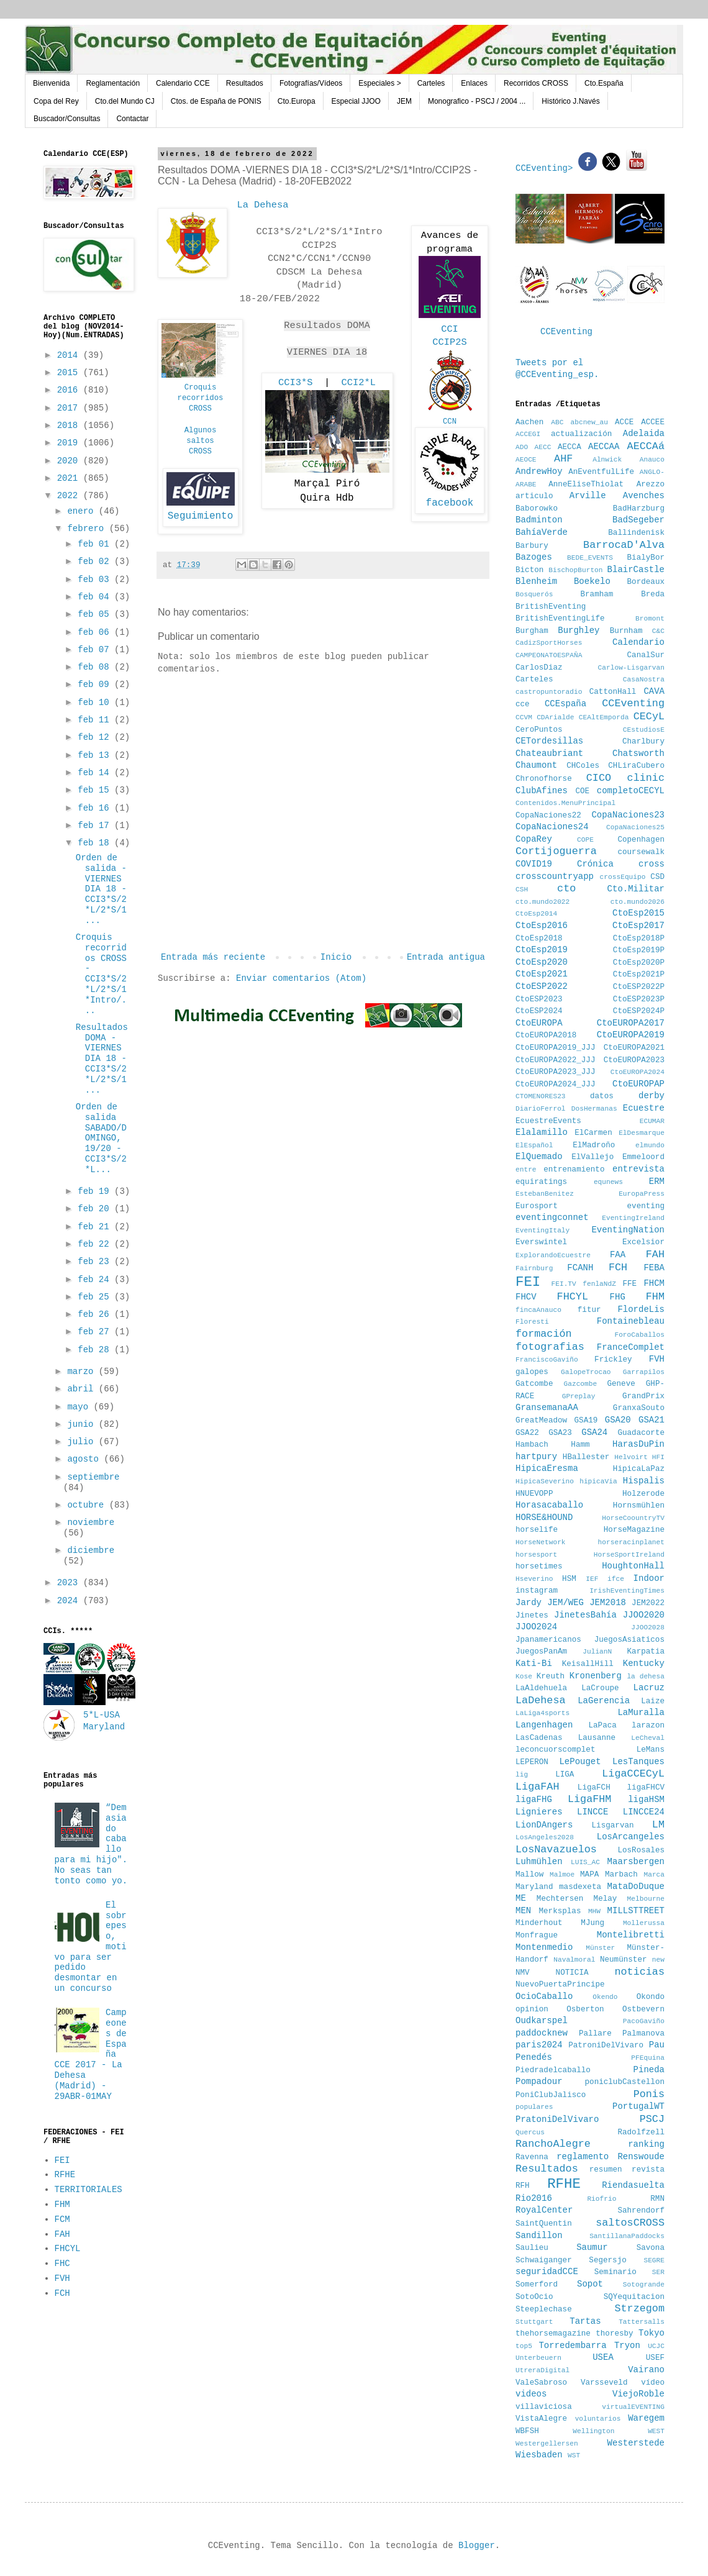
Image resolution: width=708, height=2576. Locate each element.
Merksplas (559, 1911)
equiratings (541, 1182)
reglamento (582, 2157)
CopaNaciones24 (552, 827)
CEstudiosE (644, 730)
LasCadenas (539, 1738)
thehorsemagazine (553, 2333)
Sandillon (539, 2236)
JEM (404, 101)
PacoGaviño (644, 2021)
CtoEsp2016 (541, 926)
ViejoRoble (638, 2394)
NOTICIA (572, 1972)
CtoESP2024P (639, 1011)
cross (651, 864)
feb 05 (96, 614)
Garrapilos (644, 1372)
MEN (523, 1911)
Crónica (595, 864)
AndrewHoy (539, 471)
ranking (646, 2144)
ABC (557, 422)
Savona (651, 2248)
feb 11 (96, 720)
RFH (522, 2186)
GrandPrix (643, 1396)
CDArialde (555, 717)
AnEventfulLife (601, 472)
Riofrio (601, 2199)
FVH (62, 2278)
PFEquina (648, 2058)
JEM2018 (607, 1603)
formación (543, 1334)
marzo (82, 1372)
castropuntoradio (548, 692)
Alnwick (607, 459)
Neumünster (623, 1959)
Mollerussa (644, 1923)
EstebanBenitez (544, 1194)
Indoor (649, 1578)
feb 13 (96, 755)
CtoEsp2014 (536, 913)
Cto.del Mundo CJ (125, 101)
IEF (592, 1579)
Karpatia (646, 1651)
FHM (62, 2205)
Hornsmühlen (639, 1505)
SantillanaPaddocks (627, 2236)
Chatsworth (638, 753)
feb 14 (96, 773)
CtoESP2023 (539, 999)
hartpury (536, 1457)
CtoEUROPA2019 (631, 1035)
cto (566, 888)
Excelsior (643, 1242)
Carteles (431, 83)
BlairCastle (636, 570)
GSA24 (594, 1432)
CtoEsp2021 (541, 974)
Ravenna (531, 2157)
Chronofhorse (543, 779)
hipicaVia (598, 1481)
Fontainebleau (631, 1321)
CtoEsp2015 (638, 913)
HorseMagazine (634, 1530)
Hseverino (534, 1579)
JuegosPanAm (541, 1651)
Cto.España (604, 83)
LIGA (564, 1774)
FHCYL (68, 2249)
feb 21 (96, 1227)
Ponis (649, 2094)
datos (602, 1096)
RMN (657, 2199)
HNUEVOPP (534, 1494)
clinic (646, 778)
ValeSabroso (541, 2382)
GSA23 (560, 1433)
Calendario (638, 642)
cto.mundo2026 (637, 902)
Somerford (536, 2284)
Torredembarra (572, 2346)
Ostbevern (643, 2009)
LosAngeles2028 (544, 1837)
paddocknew (541, 2033)
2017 (70, 408)
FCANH (580, 1268)
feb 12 (96, 737)
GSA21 (651, 1420)
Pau (657, 2045)
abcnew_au (589, 422)
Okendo (604, 1997)
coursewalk (641, 852)
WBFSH (527, 2431)
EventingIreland (633, 1218)
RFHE (65, 2175)
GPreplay (579, 1396)
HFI (658, 1457)
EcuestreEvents (548, 1121)
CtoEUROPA (539, 1023)
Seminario (615, 2272)
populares (534, 2107)
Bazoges (533, 557)
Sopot (590, 2284)
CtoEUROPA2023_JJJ (555, 1072)
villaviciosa (543, 2407)
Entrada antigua (446, 957)
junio (82, 1424)
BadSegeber (638, 520)
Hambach (531, 1444)
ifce (615, 1579)
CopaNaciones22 (548, 815)
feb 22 (96, 1244)
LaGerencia (604, 1701)
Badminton (539, 520)
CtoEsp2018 (539, 938)
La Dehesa (262, 205)
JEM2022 (648, 1603)
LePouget (580, 1762)
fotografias (549, 1347)
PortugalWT (638, 2106)
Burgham (531, 631)
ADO (521, 447)
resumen (605, 2169)
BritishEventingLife (560, 618)
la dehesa (646, 1676)
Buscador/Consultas (67, 118)
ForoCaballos (639, 1335)
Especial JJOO (356, 101)
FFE (629, 1284)
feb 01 (96, 544)
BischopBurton (575, 570)
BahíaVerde (541, 532)
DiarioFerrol (540, 1109)
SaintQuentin (543, 2223)
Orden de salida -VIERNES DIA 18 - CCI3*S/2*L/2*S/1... (101, 889)
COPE (585, 840)
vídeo (653, 2382)
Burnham (626, 631)
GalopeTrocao (586, 1372)
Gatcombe (534, 1384)
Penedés (533, 2057)
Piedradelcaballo (553, 2070)
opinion (531, 2009)
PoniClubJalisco (550, 2095)
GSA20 (618, 1420)
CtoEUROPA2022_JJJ (555, 1060)
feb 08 (96, 667)
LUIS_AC (585, 1862)
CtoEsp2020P (639, 962)
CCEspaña (565, 704)
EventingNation (628, 1230)
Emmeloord (643, 1157)
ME (520, 1898)
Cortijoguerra (556, 851)
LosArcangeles (631, 1837)
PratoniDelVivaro (557, 2119)
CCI (449, 329)
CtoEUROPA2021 (634, 1048)
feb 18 (96, 843)
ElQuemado (539, 1157)
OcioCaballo (544, 1996)
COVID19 (533, 864)
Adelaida (644, 434)
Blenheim (536, 581)
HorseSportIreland (629, 1555)
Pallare (595, 2033)
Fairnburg (534, 1268)
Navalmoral (574, 1960)
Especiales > (379, 83)
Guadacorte (641, 1433)
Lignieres (539, 1812)
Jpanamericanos (548, 1640)
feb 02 (96, 562)
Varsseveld (604, 2382)
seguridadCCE (546, 2272)
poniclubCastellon (625, 2082)
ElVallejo (592, 1157)
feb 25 (96, 1297)
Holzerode (643, 1494)
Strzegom (639, 2308)
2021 (70, 478)
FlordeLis (641, 1309)
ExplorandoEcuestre (553, 1255)
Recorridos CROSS (536, 83)
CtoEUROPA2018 (545, 1035)
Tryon (627, 2346)
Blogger (476, 2546)
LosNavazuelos (556, 1849)
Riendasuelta (633, 2185)
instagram (536, 1590)
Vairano (646, 2370)
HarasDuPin (638, 1444)
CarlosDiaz (539, 667)
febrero (88, 529)
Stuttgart (534, 2322)
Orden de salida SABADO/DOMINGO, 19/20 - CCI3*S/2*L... (101, 1138)
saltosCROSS (630, 2223)
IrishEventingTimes (627, 1591)
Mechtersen (560, 1899)
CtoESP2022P (639, 987)
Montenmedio (544, 1947)
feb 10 (96, 703)
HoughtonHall (633, 1566)
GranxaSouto (639, 1408)
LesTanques (638, 1762)
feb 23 (96, 1262)
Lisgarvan (613, 1825)
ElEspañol (534, 1145)
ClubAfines (541, 791)
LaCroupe (600, 1688)
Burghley (578, 630)
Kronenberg (596, 1676)
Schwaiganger (543, 2260)
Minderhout (539, 1923)
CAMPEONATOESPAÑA (548, 655)
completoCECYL (631, 791)
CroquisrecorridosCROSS (201, 398)
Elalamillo (541, 1132)
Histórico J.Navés (570, 101)
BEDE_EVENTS (590, 558)
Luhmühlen (539, 1862)
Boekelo (592, 581)
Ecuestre (644, 1108)
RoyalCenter (544, 2210)
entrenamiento (573, 1169)
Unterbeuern (538, 2358)
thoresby (614, 2333)
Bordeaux (646, 582)
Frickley (613, 1359)
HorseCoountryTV (633, 1518)
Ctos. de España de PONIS (216, 101)
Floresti (532, 1322)
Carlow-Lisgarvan (631, 667)
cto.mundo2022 (542, 902)
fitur (589, 1310)
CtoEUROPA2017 (631, 1023)
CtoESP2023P (639, 999)
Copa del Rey (56, 101)
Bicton (529, 570)
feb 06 (96, 632)
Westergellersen (546, 2443)
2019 (70, 443)
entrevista (638, 1169)
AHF (563, 459)
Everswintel (541, 1242)
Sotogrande (644, 2284)
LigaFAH (537, 1787)
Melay (605, 1899)
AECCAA (603, 447)
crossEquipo (623, 877)
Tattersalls (642, 2322)
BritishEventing (550, 607)
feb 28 (96, 1350)
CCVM (523, 717)
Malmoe (562, 1874)
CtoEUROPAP (638, 1084)
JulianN (597, 1651)
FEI (62, 2160)
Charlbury (643, 741)
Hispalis (644, 1481)
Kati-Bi (533, 1663)
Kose (523, 1676)
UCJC (656, 2346)
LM (658, 1825)
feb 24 (96, 1280)
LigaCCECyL (633, 1774)
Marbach (621, 1874)
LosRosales (641, 1850)
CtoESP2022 (541, 986)
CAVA (654, 691)
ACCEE (653, 422)
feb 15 (96, 790)
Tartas (585, 2321)
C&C (658, 631)
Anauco (652, 459)
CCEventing (566, 332)
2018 (70, 425)
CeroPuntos (539, 730)
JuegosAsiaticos (629, 1640)
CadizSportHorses (548, 643)
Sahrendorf (641, 2210)
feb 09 (96, 685)
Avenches (644, 496)
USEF (655, 2358)
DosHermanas (594, 1109)
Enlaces (474, 83)
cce (522, 704)
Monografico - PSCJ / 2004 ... (476, 101)
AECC (543, 447)
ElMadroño (594, 1145)
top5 (523, 2346)
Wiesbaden (539, 2455)
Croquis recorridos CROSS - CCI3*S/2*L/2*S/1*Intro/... (101, 974)
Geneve (621, 1384)
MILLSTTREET (636, 1911)
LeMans (651, 1749)
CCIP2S (449, 342)
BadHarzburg (639, 508)
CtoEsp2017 (638, 926)
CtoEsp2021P (639, 974)
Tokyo (651, 2333)
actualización (581, 434)
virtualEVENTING (633, 2407)
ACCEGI (527, 434)
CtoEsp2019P (639, 950)
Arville (588, 496)
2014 (70, 355)
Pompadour (539, 2082)
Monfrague (536, 1935)
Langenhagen (544, 1725)
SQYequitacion (634, 2297)
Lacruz (649, 1688)
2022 (70, 496)
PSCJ (652, 2119)
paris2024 (539, 2045)
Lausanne (596, 1738)
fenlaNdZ (599, 1284)
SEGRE (654, 2260)
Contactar (132, 118)
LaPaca (603, 1725)
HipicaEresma (546, 1468)
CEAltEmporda (604, 717)
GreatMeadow (541, 1420)
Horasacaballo (549, 1505)
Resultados (244, 83)
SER (658, 2272)
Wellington (593, 2431)
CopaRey (533, 839)
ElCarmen (593, 1133)
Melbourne (646, 1899)
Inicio (336, 957)
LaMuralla (641, 1713)
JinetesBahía (585, 1615)
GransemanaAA (546, 1408)
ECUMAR (652, 1121)
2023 (70, 1583)
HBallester (586, 1457)
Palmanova (643, 2033)
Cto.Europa (296, 101)
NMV (522, 1972)
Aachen (529, 422)
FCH (62, 2293)
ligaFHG (533, 1800)
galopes (531, 1372)
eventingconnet (552, 1217)
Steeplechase (543, 2309)
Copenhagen (641, 839)
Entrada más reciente (213, 957)
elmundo (650, 1145)
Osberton (585, 2009)
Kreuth (551, 1676)
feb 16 (96, 808)
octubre (88, 1505)
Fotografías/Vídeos (310, 83)
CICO (598, 778)
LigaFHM (590, 1799)
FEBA (654, 1268)
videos (531, 2394)
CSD (657, 877)
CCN (449, 421)
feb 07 (96, 650)
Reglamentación (113, 83)
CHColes (582, 766)
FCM (62, 2219)
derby (651, 1096)
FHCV (526, 1297)
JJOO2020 (644, 1615)
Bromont (650, 618)
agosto (85, 1459)
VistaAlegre (541, 2418)
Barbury (531, 546)
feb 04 (96, 597)
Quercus (530, 2132)
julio (82, 1442)
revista (648, 2169)
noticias (639, 1972)
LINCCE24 (644, 1812)
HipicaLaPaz (639, 1469)
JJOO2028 (648, 1627)
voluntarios (598, 2419)
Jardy (528, 1603)
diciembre (90, 1550)
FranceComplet (631, 1347)
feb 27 (96, 1332)
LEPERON (531, 1762)
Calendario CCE (183, 83)
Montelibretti (631, 1935)
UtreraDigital (542, 2370)
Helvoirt (631, 1457)
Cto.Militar (636, 889)
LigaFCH (594, 1787)
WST (574, 2455)
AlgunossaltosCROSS (200, 441)
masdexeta (580, 1887)
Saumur (591, 2247)
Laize (653, 1701)
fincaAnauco (538, 1310)
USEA (603, 2357)
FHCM (654, 1283)
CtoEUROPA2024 (637, 1072)
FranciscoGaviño (546, 1359)
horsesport (536, 1555)
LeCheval (648, 1738)
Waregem (646, 2418)
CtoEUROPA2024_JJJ (555, 1084)
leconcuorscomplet (555, 1749)
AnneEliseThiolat (586, 484)
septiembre (93, 1477)
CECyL (649, 716)
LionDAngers (544, 1825)
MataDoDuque (636, 1886)
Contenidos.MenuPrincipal (565, 803)
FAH (62, 2234)
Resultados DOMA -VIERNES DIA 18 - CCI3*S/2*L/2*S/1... (102, 1058)
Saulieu (531, 2248)
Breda (653, 594)
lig (521, 1774)
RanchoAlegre (553, 2144)
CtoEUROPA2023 (634, 1060)
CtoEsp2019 (541, 950)
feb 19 (96, 1191)
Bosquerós (534, 594)
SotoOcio (534, 2297)
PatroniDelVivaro (605, 2045)
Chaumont (536, 765)
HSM (569, 1579)
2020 (70, 461)
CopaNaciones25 (635, 827)
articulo (534, 496)
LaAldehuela (541, 1688)
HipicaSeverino (544, 1481)
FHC (62, 2264)
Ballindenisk (636, 533)
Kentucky (644, 1663)
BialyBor (646, 557)
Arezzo (651, 484)
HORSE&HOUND (544, 1517)
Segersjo (607, 2260)
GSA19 (586, 1420)
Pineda (649, 2070)
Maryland (534, 1887)
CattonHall (613, 692)
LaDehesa (540, 1700)
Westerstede (636, 2443)
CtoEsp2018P (639, 938)
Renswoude (641, 2157)
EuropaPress (642, 1194)
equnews (608, 1182)
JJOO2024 (536, 1627)
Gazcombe (580, 1384)
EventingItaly (542, 1230)
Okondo (651, 1997)
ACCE (624, 422)
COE (582, 791)
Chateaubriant (549, 753)
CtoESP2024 (539, 1011)
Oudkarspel (541, 2021)
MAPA (589, 1874)
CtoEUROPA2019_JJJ (555, 1048)
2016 (70, 390)
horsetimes (539, 1566)
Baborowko (536, 508)
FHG (617, 1297)
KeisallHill (588, 1664)
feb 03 (96, 580)
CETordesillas (549, 741)
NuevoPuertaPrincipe (560, 1984)
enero (82, 511)
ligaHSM (646, 1800)
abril (82, 1389)
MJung (592, 1923)
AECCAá (646, 446)
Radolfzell (641, 2132)
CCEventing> (546, 168)
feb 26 (96, 1314)
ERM (657, 1181)
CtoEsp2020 (541, 962)
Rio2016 (533, 2198)
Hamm (580, 1444)
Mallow (529, 1874)
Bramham (596, 594)
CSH (521, 889)
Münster (600, 1948)
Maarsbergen (636, 1862)
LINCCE (592, 1812)
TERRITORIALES (88, 2190)
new (658, 1960)
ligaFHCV (646, 1787)
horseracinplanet (631, 1542)
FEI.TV (563, 1284)
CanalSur (646, 655)
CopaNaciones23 (628, 815)
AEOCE (526, 459)
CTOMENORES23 (540, 1096)
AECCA (569, 447)
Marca (654, 1874)
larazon (648, 1725)
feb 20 (96, 1209)
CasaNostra (644, 679)
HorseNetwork (540, 1542)
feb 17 (96, 826)
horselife (536, 1530)
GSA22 (527, 1433)
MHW (594, 1911)
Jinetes (531, 1615)
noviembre (90, 1522)
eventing (646, 1206)
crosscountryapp (554, 876)
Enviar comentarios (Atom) (301, 978)
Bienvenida (51, 83)
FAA (617, 1255)
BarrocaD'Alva (624, 545)
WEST (656, 2431)
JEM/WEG (565, 1603)
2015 (70, 373)
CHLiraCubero (636, 766)
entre (526, 1169)
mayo (80, 1407)
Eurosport (536, 1206)
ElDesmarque (642, 1133)
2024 (70, 1601)
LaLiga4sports (542, 1713)
